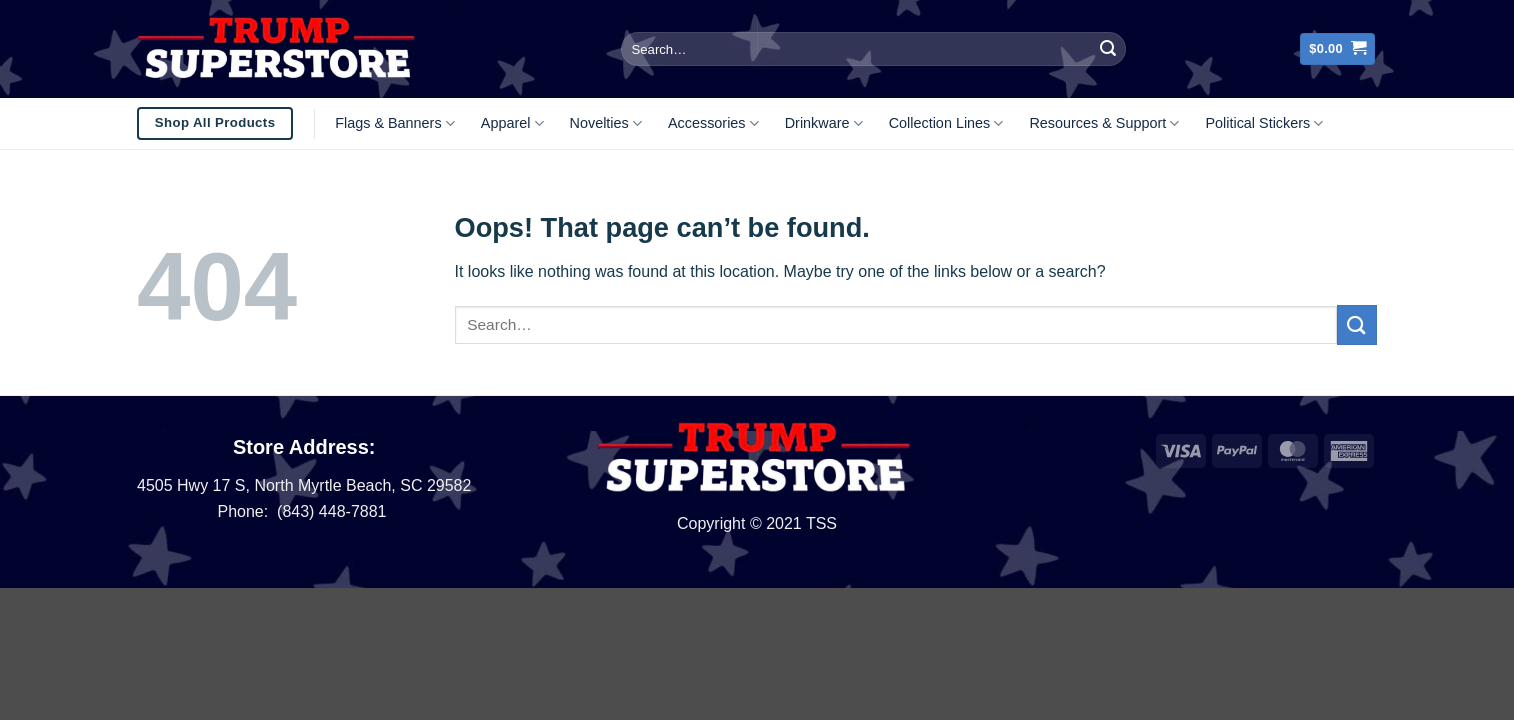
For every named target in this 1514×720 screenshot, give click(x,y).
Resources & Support (1104, 123)
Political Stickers (1264, 123)
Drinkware (824, 123)
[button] (1337, 49)
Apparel (512, 123)
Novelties (606, 123)
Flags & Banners (395, 123)
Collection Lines (946, 123)
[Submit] (1108, 49)
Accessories (713, 123)
